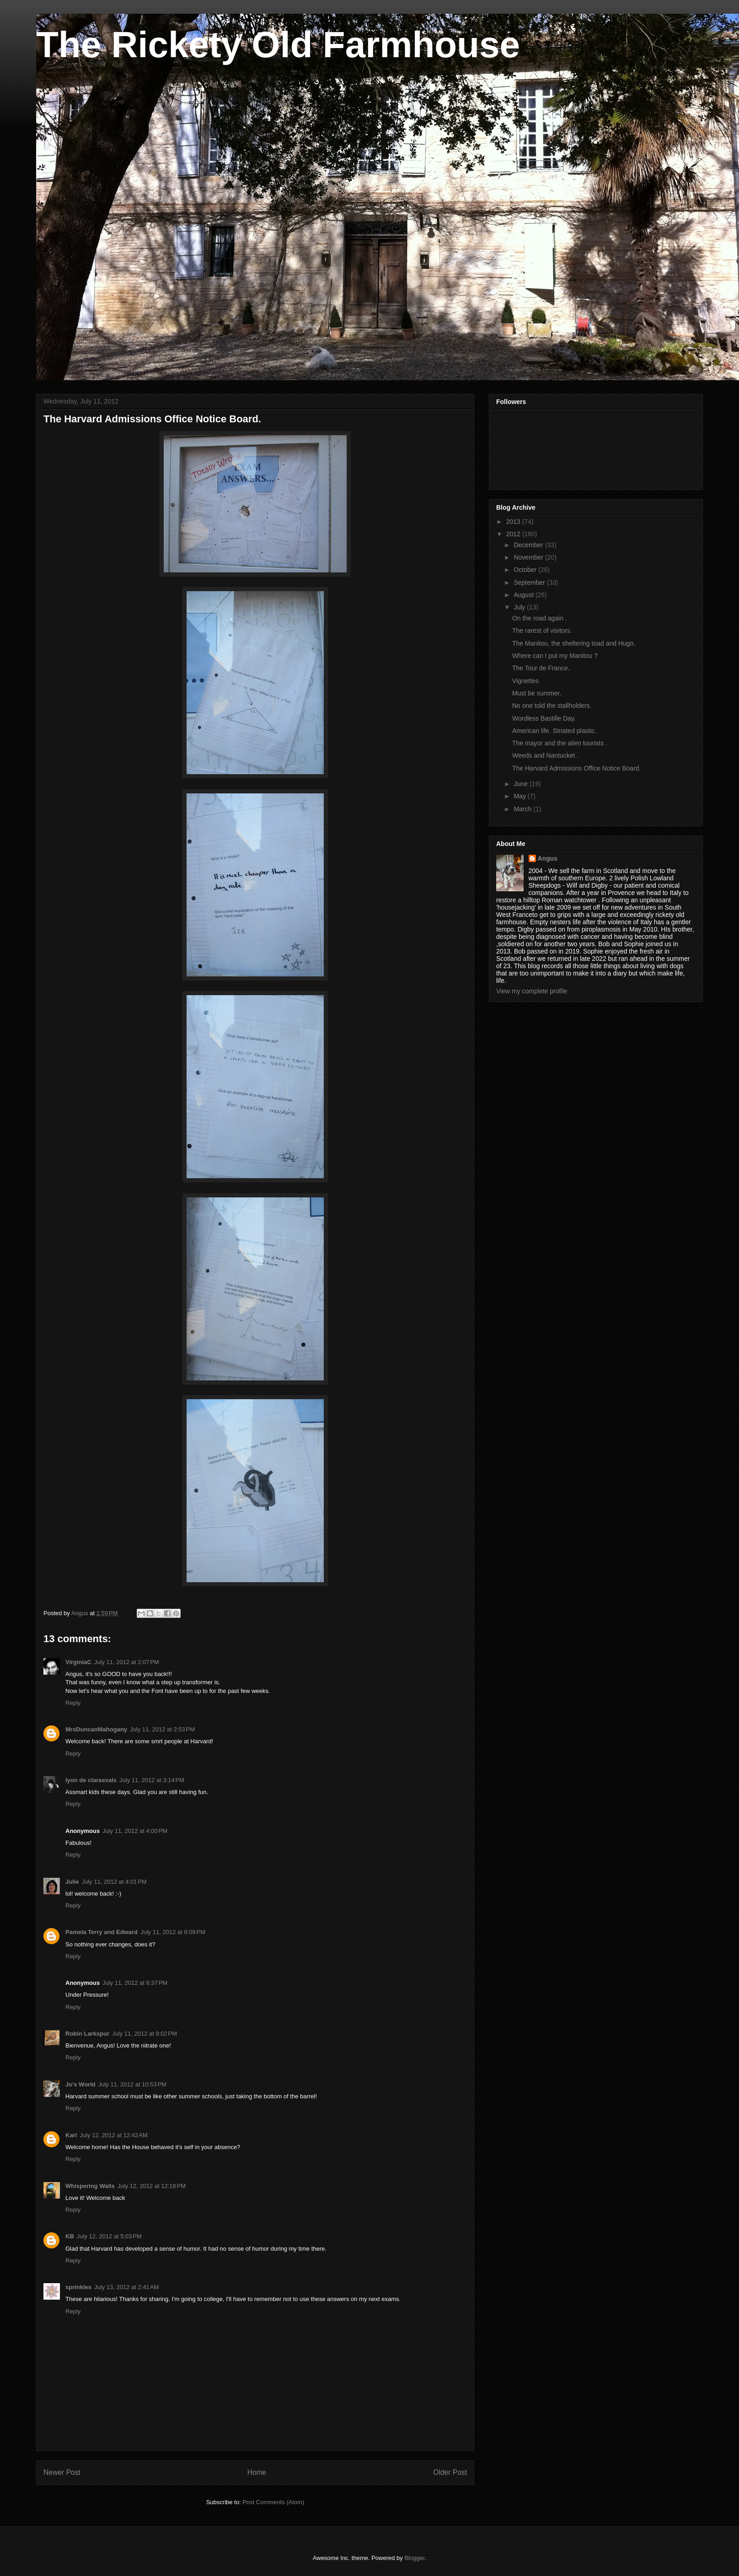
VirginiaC (78, 1662)
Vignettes (525, 680)
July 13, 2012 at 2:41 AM (126, 2287)
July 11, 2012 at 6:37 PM (134, 1982)
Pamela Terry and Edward (101, 1932)
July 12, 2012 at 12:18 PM (152, 2186)
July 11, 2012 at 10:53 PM (132, 2084)
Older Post (450, 2472)
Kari (71, 2135)
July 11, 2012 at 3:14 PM (151, 1780)
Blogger (414, 2557)
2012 (514, 534)
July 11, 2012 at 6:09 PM (172, 1932)
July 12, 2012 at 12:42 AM (114, 2135)
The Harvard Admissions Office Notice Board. (576, 768)
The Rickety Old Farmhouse (278, 44)
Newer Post (61, 2472)
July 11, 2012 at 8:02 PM (144, 2033)
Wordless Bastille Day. (544, 718)
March (523, 809)
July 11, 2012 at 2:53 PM (162, 1729)
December (529, 545)
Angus (548, 858)
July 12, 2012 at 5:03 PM (109, 2236)
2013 (514, 521)
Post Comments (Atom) (273, 2502)
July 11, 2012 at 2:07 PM (126, 1662)
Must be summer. (536, 693)
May (520, 796)
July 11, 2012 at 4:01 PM (114, 1881)
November (529, 557)
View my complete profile (531, 991)
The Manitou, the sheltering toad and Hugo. (573, 643)
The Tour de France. (541, 668)
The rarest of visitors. (542, 630)
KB (69, 2236)
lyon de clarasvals (91, 1780)
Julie (72, 1881)
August (524, 594)
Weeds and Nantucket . (545, 755)
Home (257, 2472)
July (520, 607)
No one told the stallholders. (552, 705)
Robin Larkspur (87, 2033)
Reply (72, 1702)
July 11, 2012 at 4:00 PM (134, 1830)
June (521, 783)
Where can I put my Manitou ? (555, 655)
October (526, 569)
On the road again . (539, 618)
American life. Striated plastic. (554, 730)
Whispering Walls (90, 2186)
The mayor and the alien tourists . (559, 743)
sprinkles (78, 2287)
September (530, 582)
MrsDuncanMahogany (96, 1729)
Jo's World (80, 2084)
